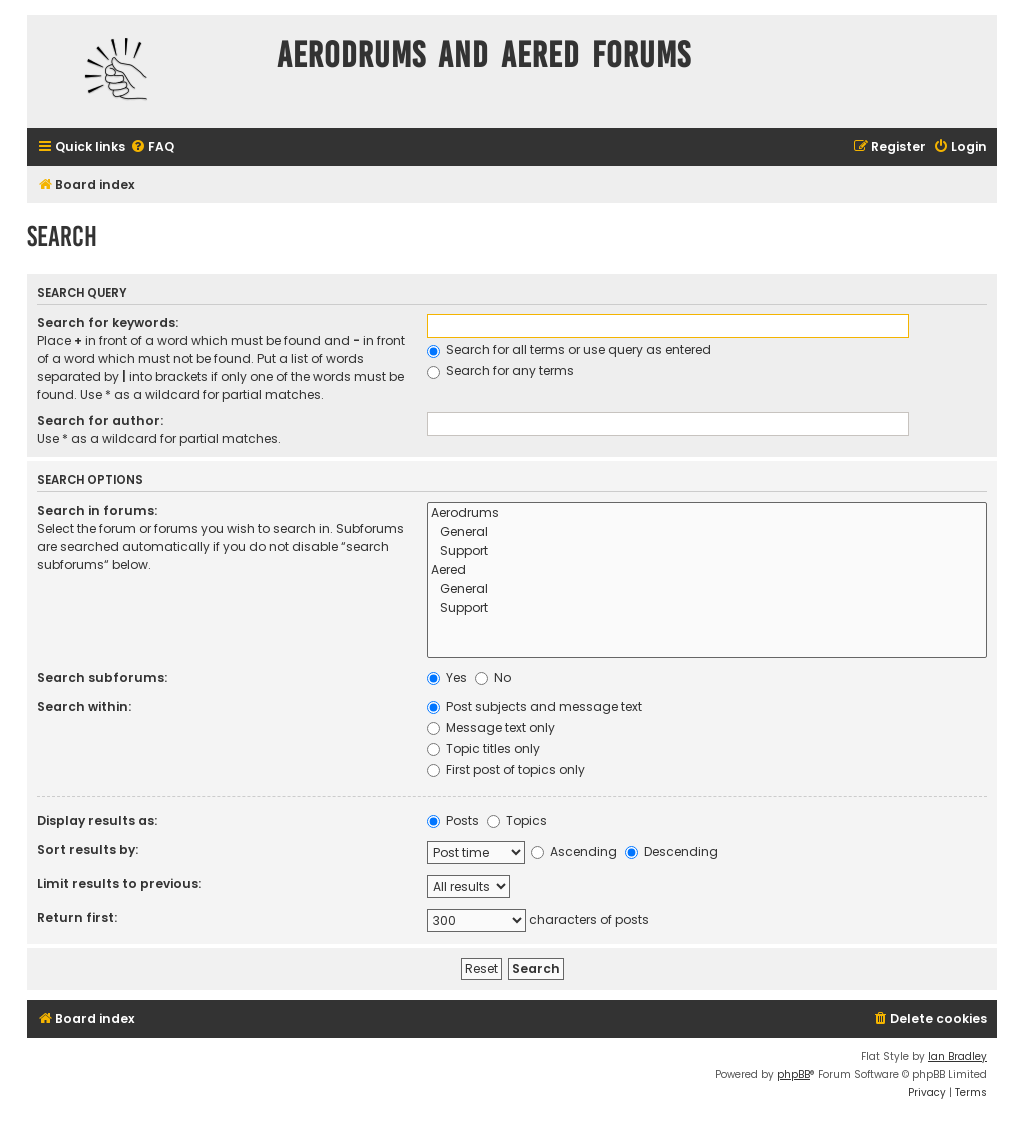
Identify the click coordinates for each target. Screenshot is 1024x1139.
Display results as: (97, 820)
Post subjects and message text (534, 706)
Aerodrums (707, 513)
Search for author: (100, 420)
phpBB (793, 1074)
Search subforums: (102, 677)
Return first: (77, 917)
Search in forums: (97, 510)
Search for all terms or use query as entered (569, 349)
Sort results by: (87, 849)
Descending (671, 851)
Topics (517, 820)
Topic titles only (483, 748)
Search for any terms (500, 370)
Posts (453, 820)
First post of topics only (506, 769)
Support (707, 551)
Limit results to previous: (119, 883)
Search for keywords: (107, 322)
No (493, 677)
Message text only (491, 727)
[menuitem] (152, 147)
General (707, 532)
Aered (707, 570)
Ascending (574, 851)
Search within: (84, 706)
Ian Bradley (957, 1056)
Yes (447, 677)
